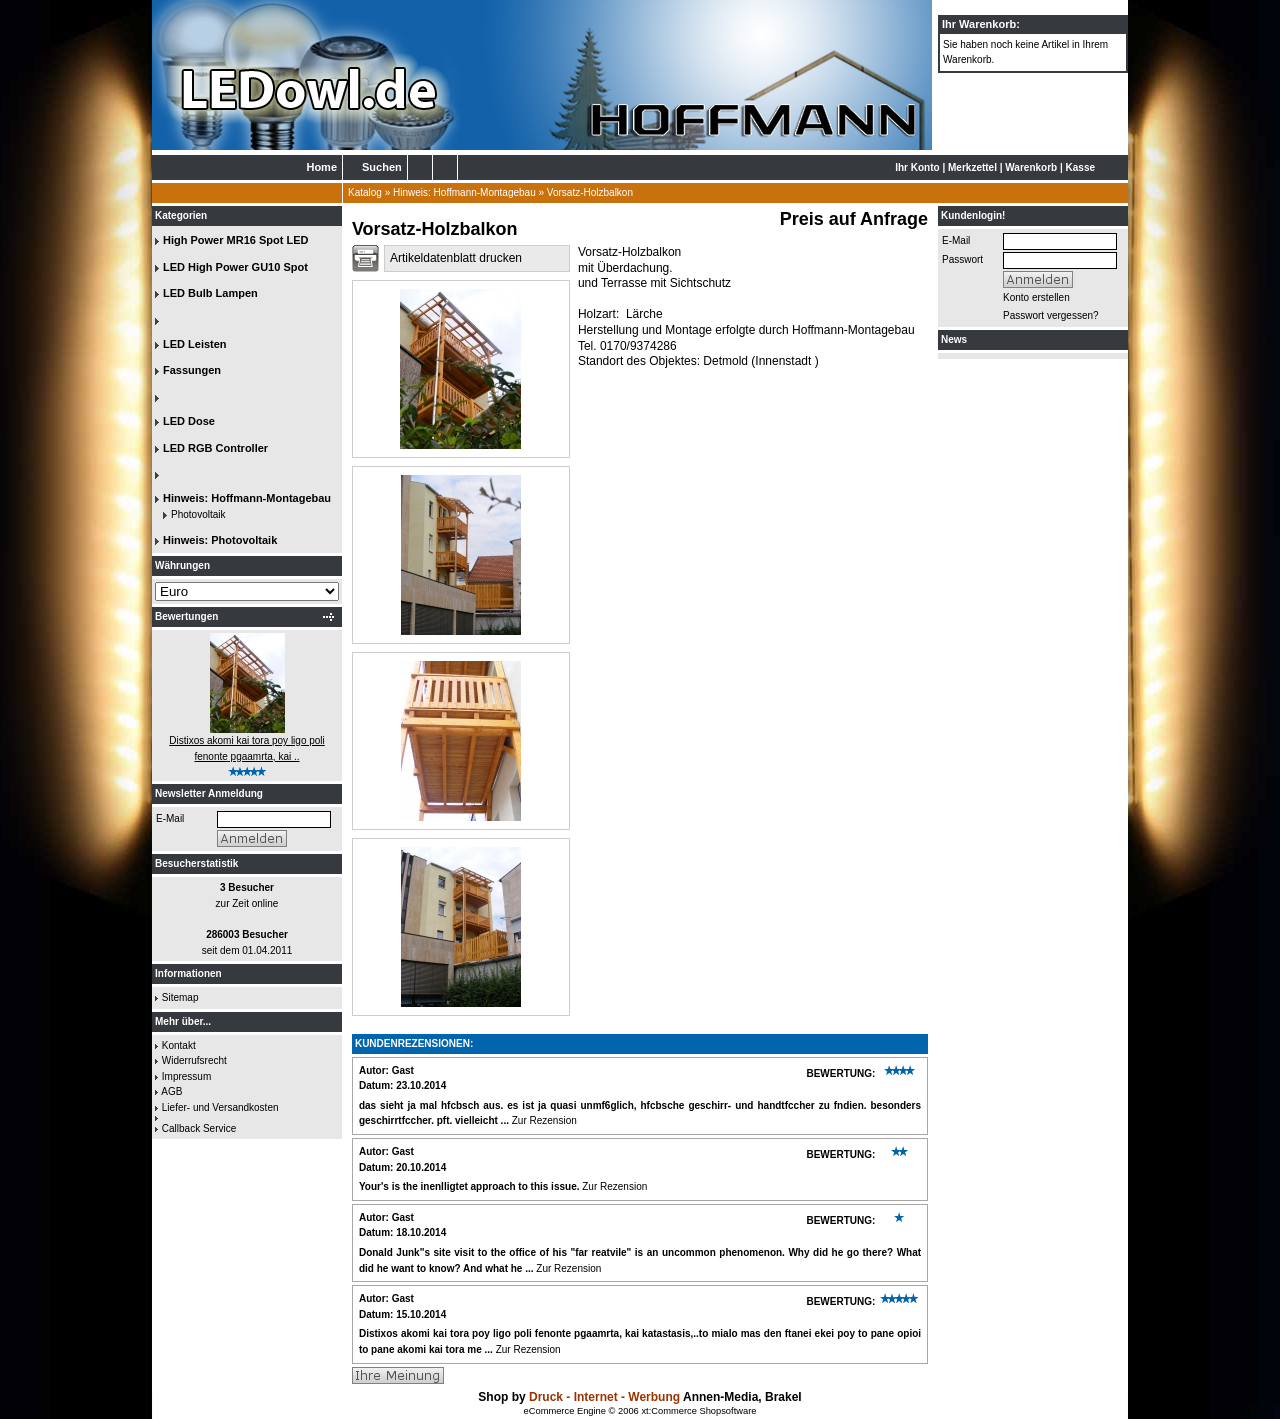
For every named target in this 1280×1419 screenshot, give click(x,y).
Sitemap (180, 997)
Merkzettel (972, 167)
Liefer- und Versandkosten (220, 1107)
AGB (171, 1091)
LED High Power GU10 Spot (235, 267)
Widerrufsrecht (194, 1060)
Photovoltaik (198, 514)
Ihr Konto (917, 167)
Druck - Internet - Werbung (606, 1397)
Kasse (1080, 167)
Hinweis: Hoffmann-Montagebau (464, 192)
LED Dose (189, 421)
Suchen (382, 167)
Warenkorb (1031, 167)
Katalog (365, 192)
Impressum (186, 1076)
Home (321, 167)
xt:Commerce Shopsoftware (698, 1411)
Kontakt (179, 1045)
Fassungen (192, 370)
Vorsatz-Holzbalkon (590, 192)
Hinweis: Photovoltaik (220, 540)
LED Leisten (195, 344)
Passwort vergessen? (1051, 315)
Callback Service (199, 1128)
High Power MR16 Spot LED (235, 240)
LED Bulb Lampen (210, 293)
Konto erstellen (1036, 297)
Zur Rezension (544, 1120)
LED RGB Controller (215, 448)
